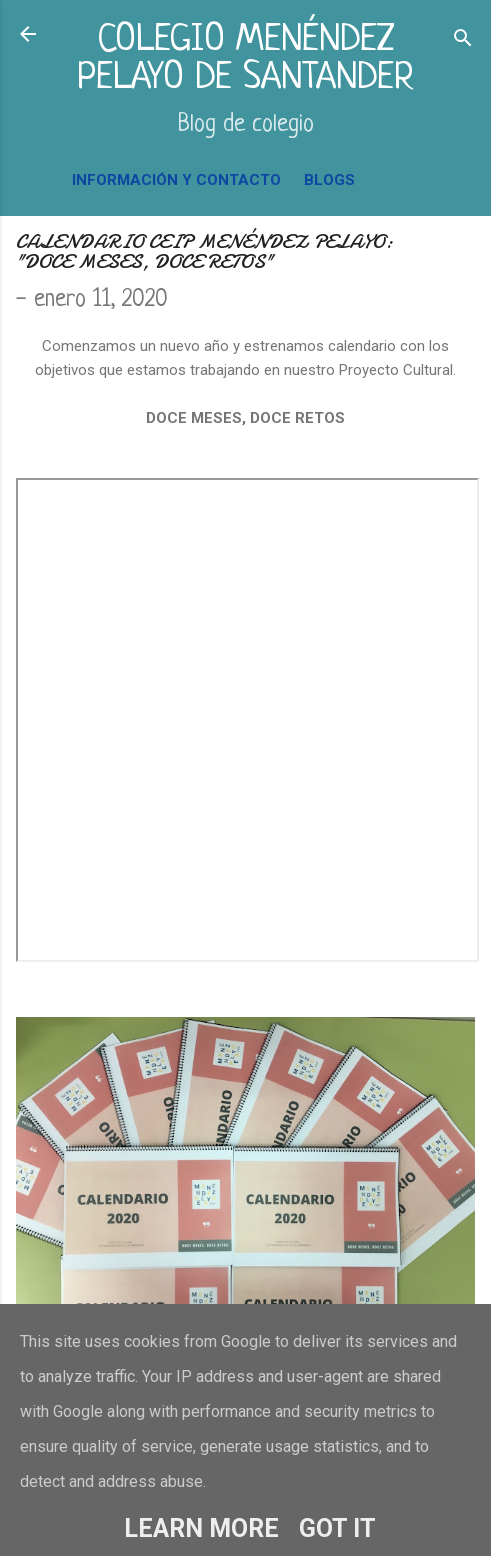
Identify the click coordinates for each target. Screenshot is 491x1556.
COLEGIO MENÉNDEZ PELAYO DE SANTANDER (245, 59)
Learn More (201, 1528)
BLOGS (329, 180)
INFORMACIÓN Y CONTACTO (176, 180)
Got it (337, 1528)
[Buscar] (463, 40)
